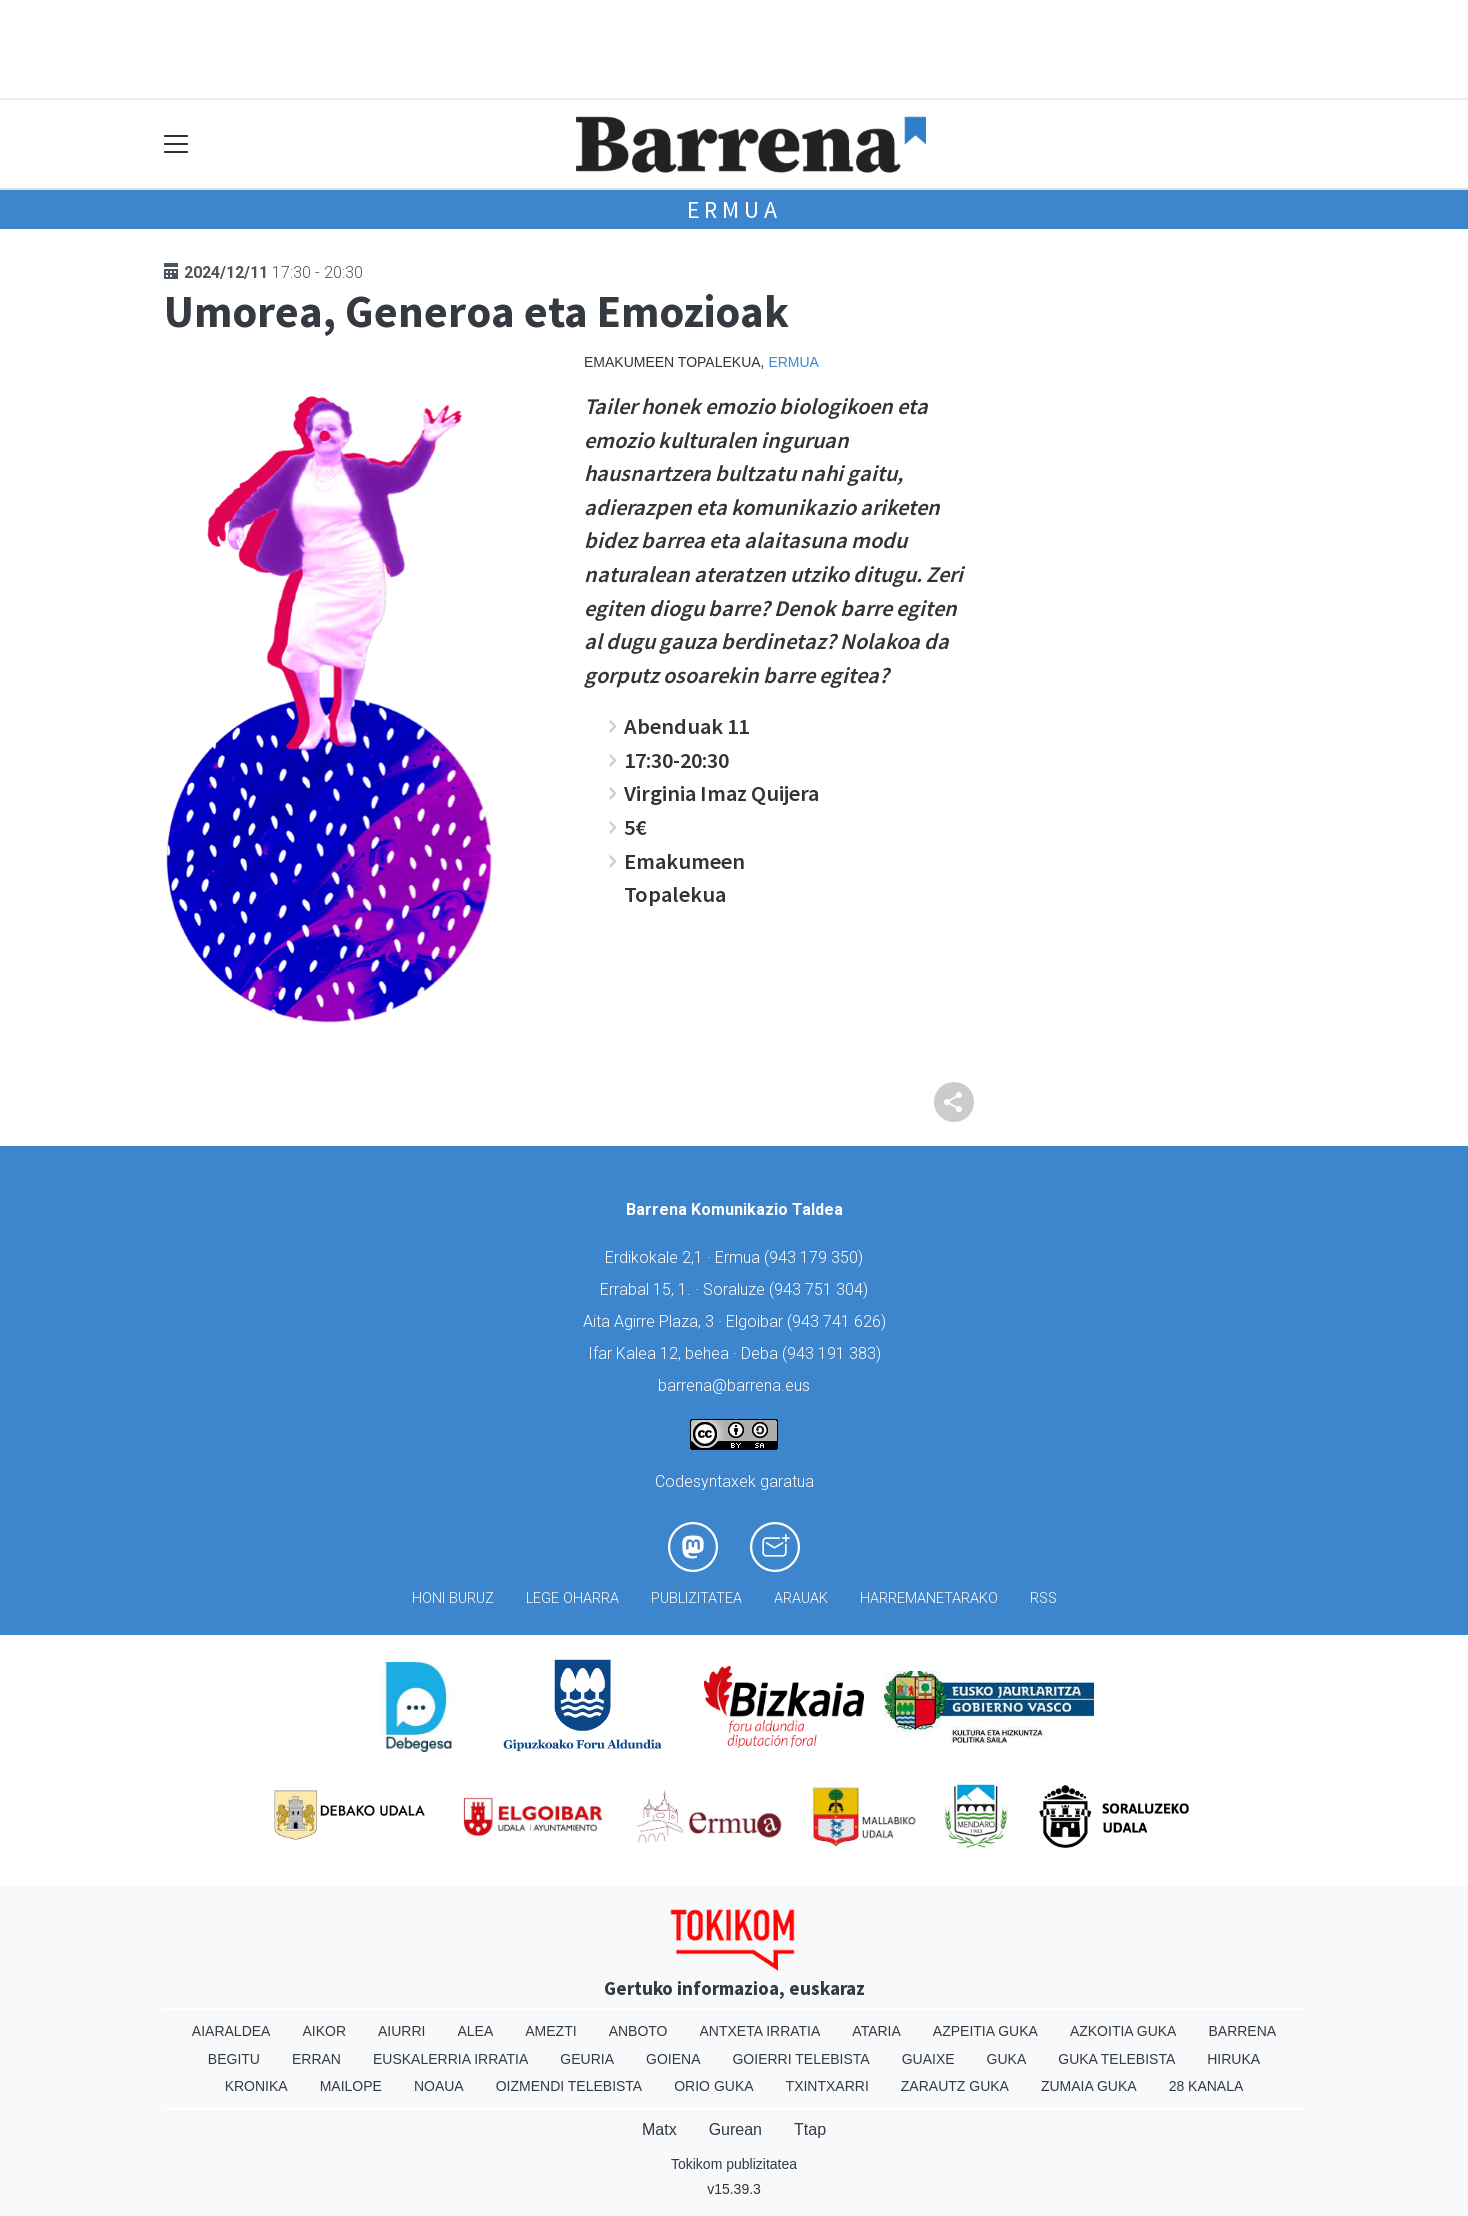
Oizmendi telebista (569, 2086)
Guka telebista (1116, 2059)
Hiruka (1233, 2059)
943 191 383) (834, 1353)
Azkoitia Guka (1123, 2031)
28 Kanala (1206, 2086)
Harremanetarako (929, 1598)
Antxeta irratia (760, 2031)
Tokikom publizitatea (734, 2164)
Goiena (673, 2059)
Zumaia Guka (1089, 2086)
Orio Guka (713, 2086)
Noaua (439, 2086)
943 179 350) (816, 1257)
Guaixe (928, 2059)
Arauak (801, 1598)
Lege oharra (572, 1598)
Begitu (234, 2059)
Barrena (1242, 2031)
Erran (316, 2059)
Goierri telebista (800, 2059)
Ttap (810, 2129)
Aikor (324, 2031)
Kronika (256, 2086)
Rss (1043, 1598)
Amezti (550, 2031)
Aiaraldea (231, 2031)
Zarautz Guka (955, 2086)
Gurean (735, 2129)
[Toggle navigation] (176, 144)
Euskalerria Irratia (450, 2059)
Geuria (587, 2059)
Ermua (734, 209)
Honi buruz (453, 1598)
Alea (475, 2031)
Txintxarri (827, 2086)
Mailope (351, 2086)
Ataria (876, 2031)
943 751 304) (821, 1289)
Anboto (638, 2031)
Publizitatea (696, 1598)
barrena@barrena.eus (734, 1385)
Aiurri (401, 2031)
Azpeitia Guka (985, 2031)
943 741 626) (839, 1321)
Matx (659, 2129)
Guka (1007, 2059)
